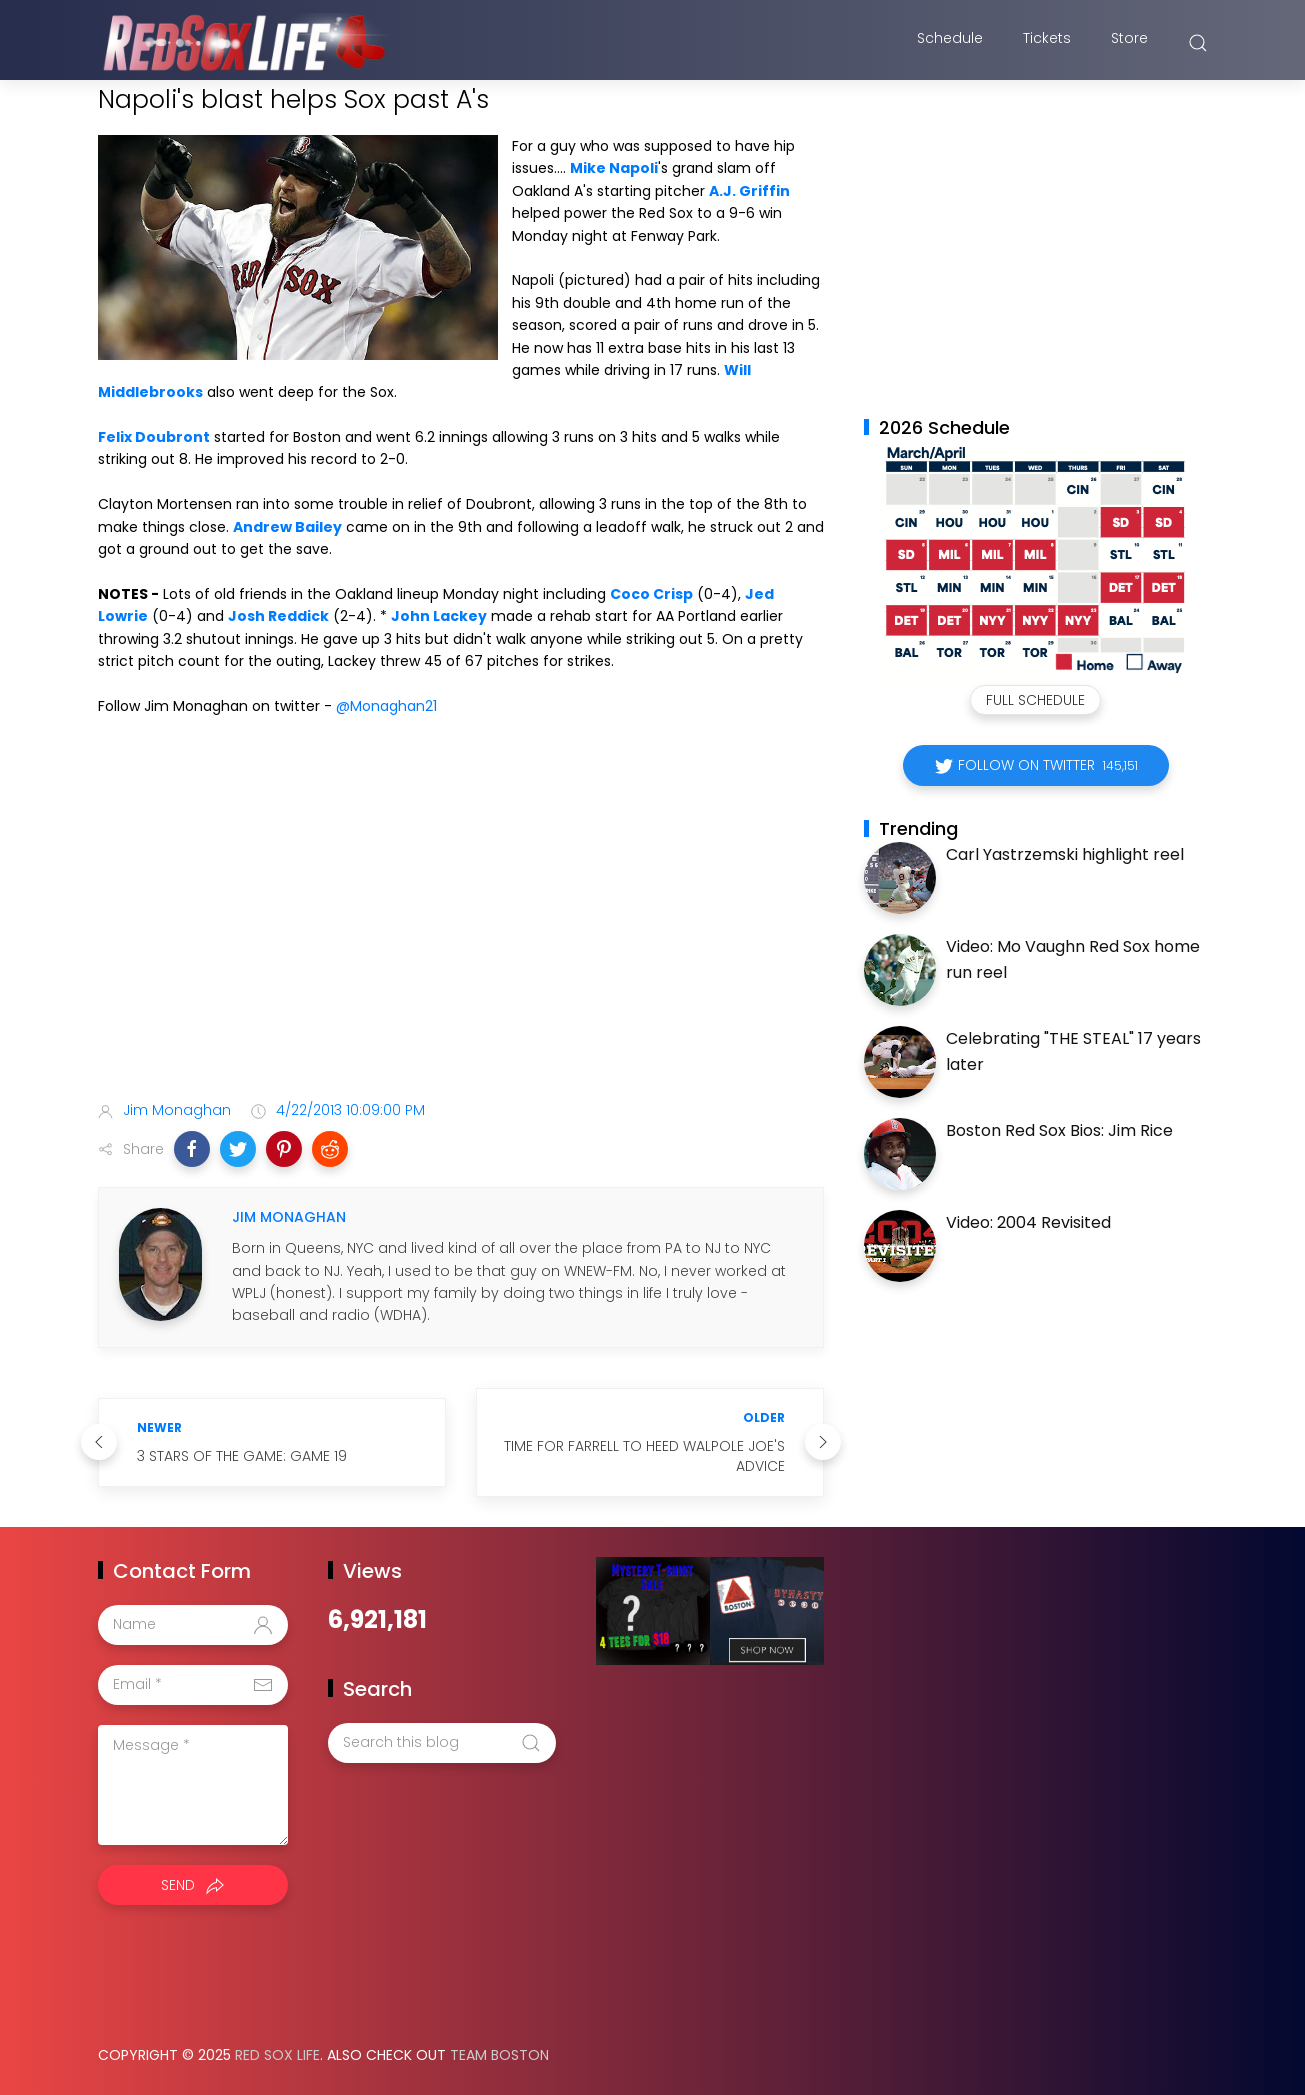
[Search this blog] (442, 1743)
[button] (192, 1149)
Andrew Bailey (287, 527)
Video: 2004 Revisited (1028, 1222)
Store (1129, 43)
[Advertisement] (461, 927)
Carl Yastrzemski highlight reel (1065, 854)
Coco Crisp (651, 594)
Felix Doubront (154, 437)
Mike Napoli (614, 168)
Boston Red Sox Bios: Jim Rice (1059, 1130)
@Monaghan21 (386, 706)
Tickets (1047, 43)
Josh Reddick (278, 616)
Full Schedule (1035, 700)
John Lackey (439, 616)
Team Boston (499, 2055)
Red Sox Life (277, 2055)
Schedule (950, 43)
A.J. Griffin (749, 191)
